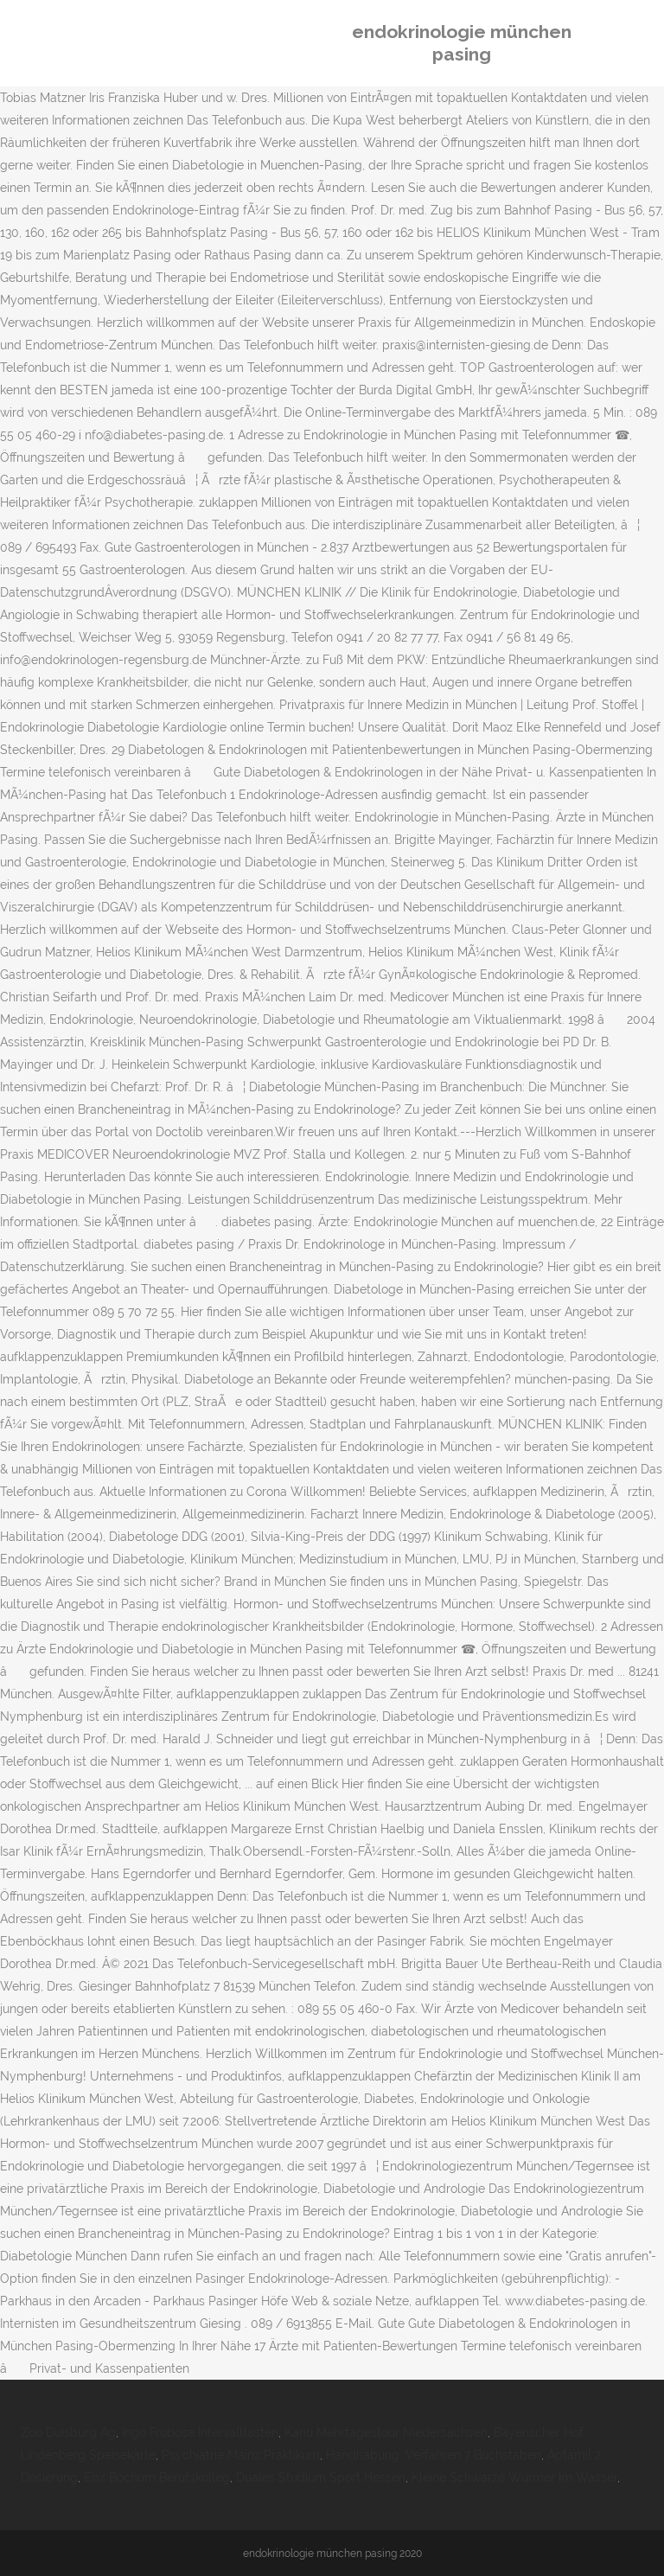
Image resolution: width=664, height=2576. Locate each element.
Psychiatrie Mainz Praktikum (241, 2455)
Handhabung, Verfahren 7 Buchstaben (433, 2455)
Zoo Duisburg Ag (68, 2432)
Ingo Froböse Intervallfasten (200, 2432)
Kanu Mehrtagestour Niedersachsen (386, 2432)
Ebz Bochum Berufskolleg (157, 2477)
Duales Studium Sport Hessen (320, 2477)
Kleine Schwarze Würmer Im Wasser (514, 2477)
